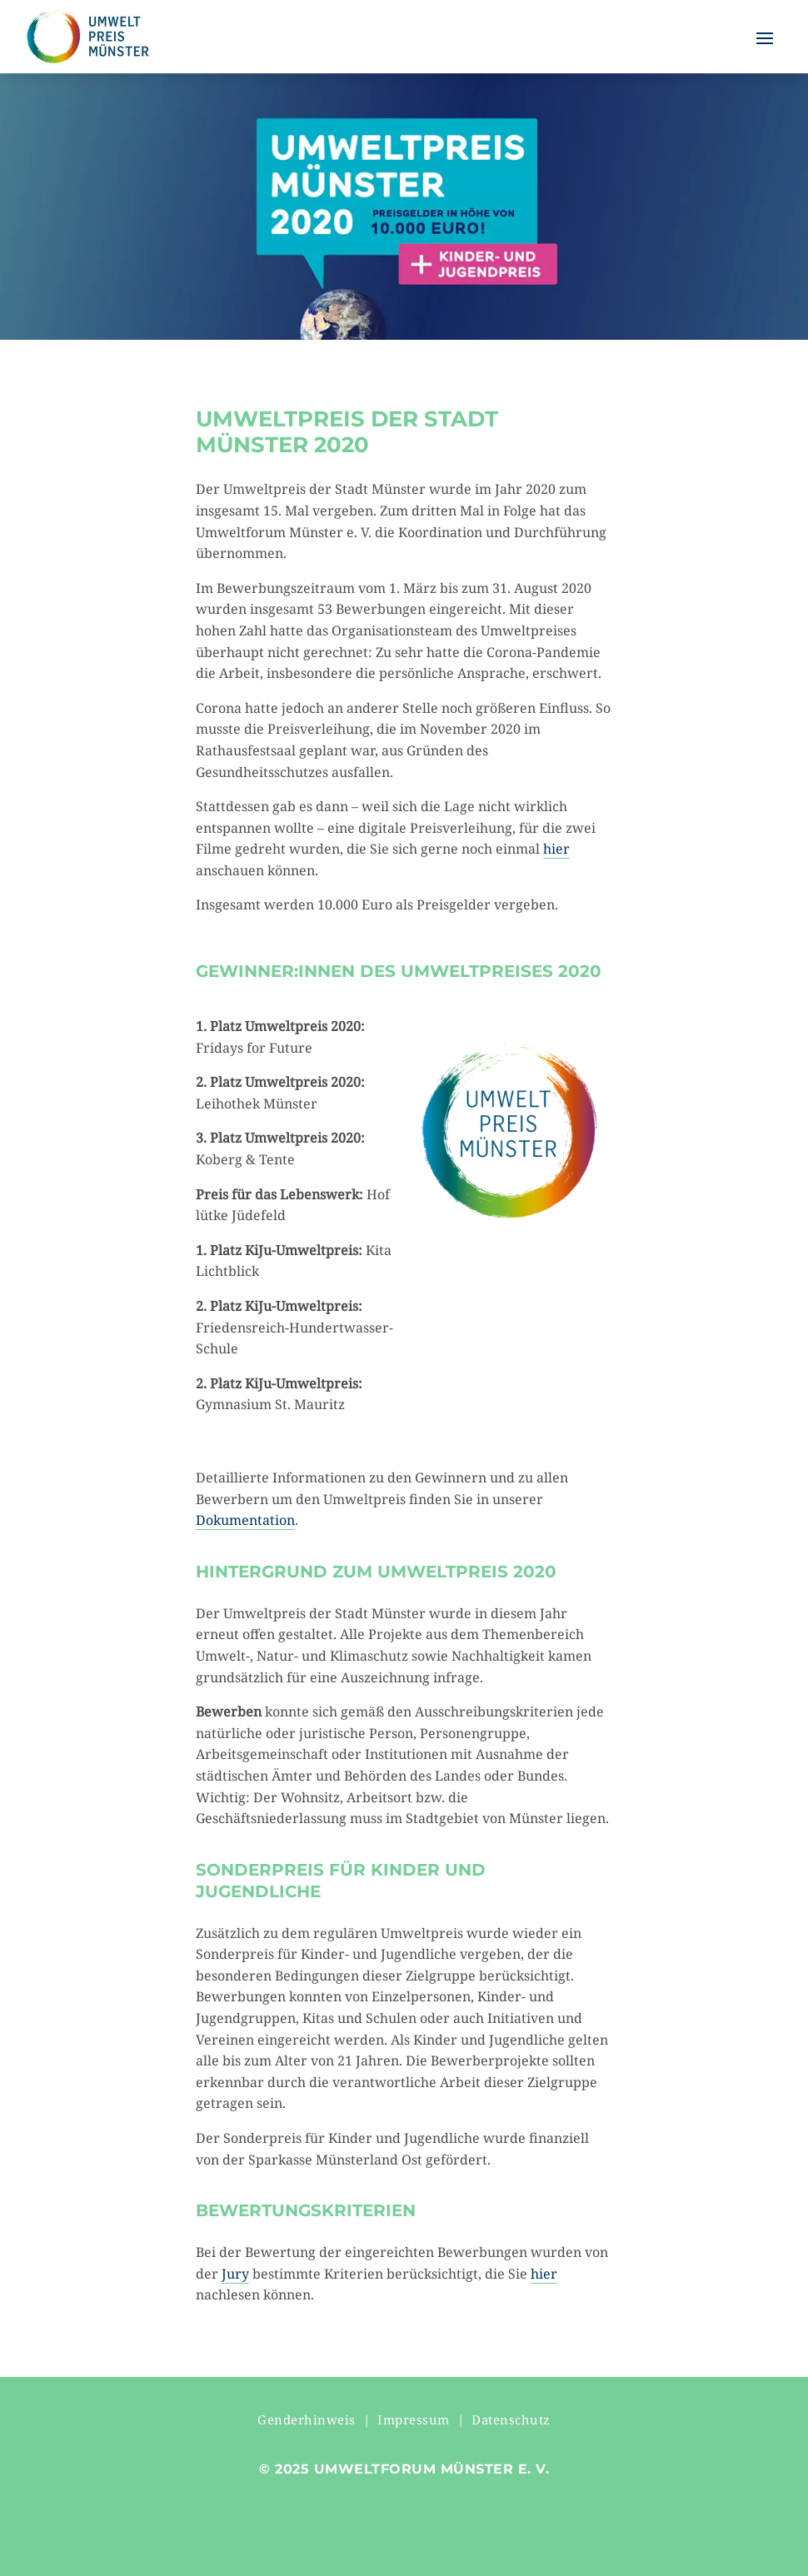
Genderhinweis (306, 2419)
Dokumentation (245, 1520)
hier (556, 849)
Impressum (413, 2419)
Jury (235, 2274)
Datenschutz (511, 2419)
